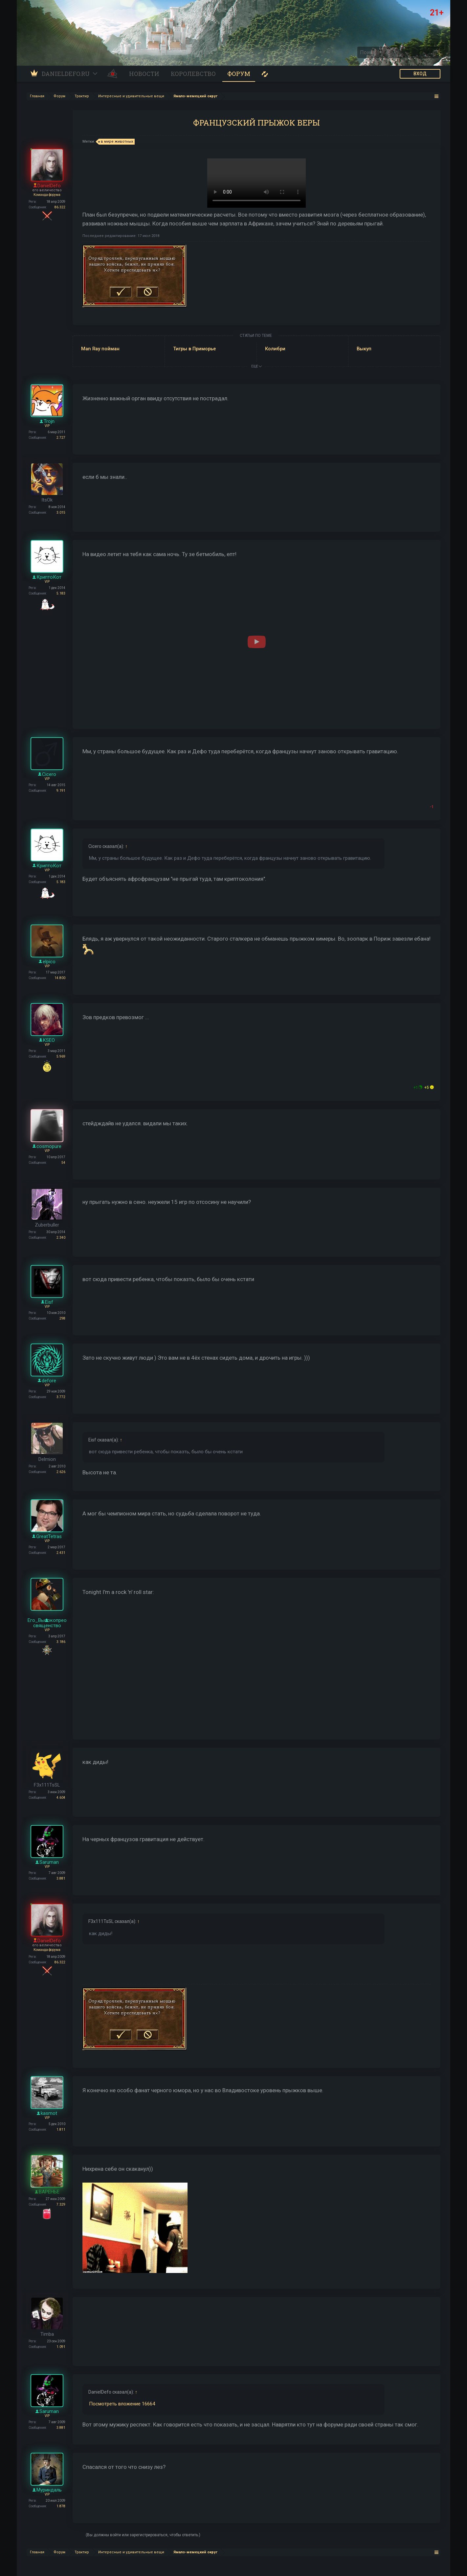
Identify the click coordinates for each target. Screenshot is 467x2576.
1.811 (60, 2129)
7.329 (60, 2204)
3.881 (60, 1878)
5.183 (60, 593)
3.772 (60, 1397)
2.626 (60, 1472)
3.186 (60, 1642)
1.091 (60, 2347)
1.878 (60, 2506)
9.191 (60, 790)
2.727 (60, 437)
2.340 (60, 1237)
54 (63, 1162)
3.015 (60, 512)
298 (62, 1318)
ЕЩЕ (256, 366)
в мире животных (116, 142)
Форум (238, 74)
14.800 (60, 978)
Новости (144, 74)
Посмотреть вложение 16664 (122, 2404)
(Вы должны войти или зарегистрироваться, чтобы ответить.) (143, 2535)
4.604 (60, 1797)
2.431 (60, 1553)
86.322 (60, 207)
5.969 (60, 1056)
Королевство (193, 74)
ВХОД (420, 73)
